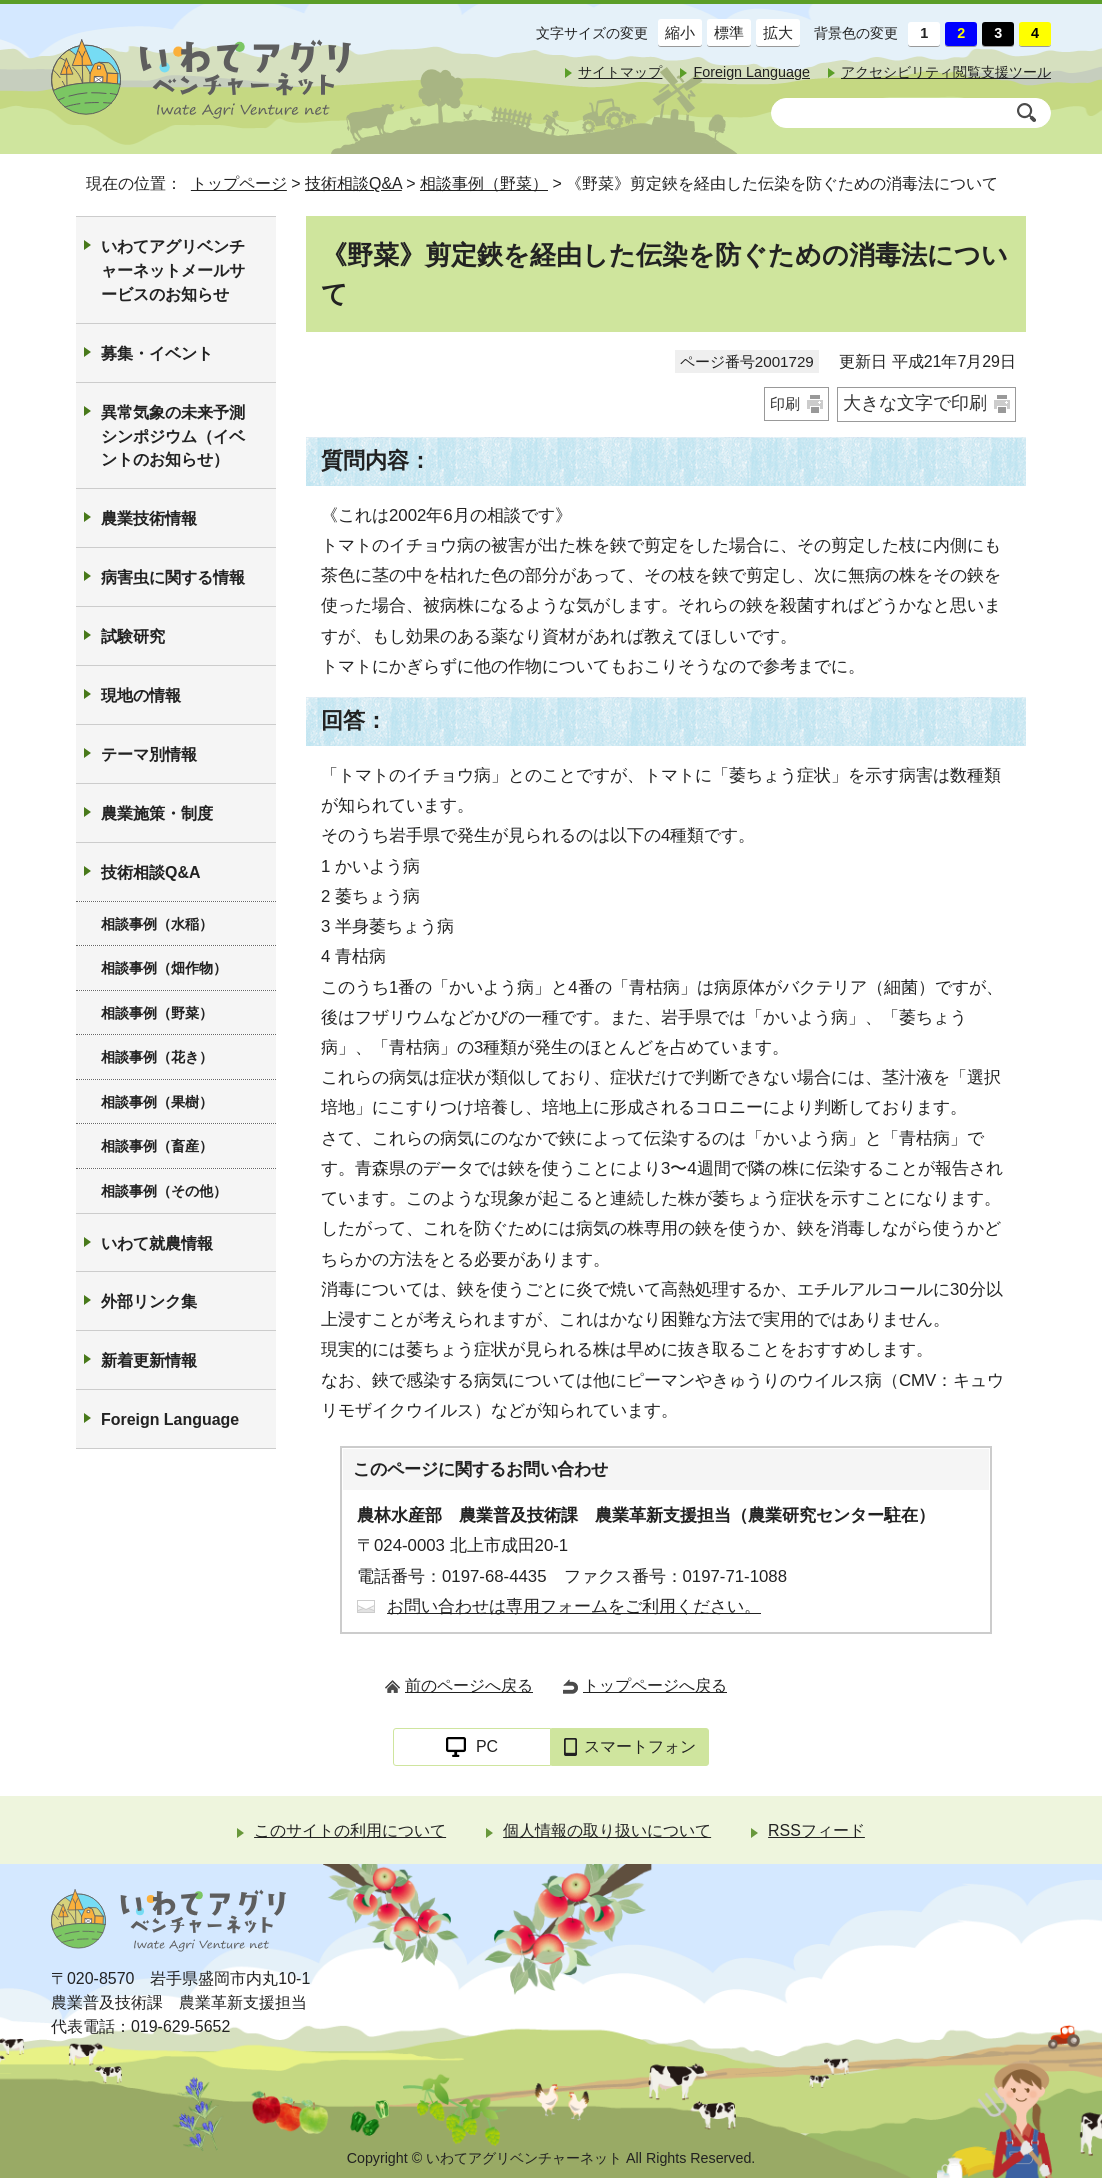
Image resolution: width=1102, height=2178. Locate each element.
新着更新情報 (149, 1360)
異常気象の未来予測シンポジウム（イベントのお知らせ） (173, 436)
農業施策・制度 (157, 813)
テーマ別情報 (149, 754)
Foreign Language (751, 72)
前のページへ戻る (469, 1685)
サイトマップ (620, 72)
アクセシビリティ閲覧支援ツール (946, 72)
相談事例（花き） (157, 1057)
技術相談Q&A (353, 183)
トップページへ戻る (655, 1685)
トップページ (239, 183)
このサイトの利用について (350, 1830)
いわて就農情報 (157, 1243)
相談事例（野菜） (484, 183)
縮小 (676, 33)
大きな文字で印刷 (915, 403)
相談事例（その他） (164, 1191)
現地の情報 (141, 695)
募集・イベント (157, 353)
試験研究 (133, 636)
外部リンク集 (149, 1301)
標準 (725, 33)
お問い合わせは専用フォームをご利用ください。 (574, 1606)
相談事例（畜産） (157, 1146)
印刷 (785, 403)
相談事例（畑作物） (164, 968)
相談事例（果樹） (157, 1102)
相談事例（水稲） (157, 924)
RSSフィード (816, 1830)
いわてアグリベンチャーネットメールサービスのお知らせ (173, 270)
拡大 (774, 33)
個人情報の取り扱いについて (607, 1830)
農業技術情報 (149, 518)
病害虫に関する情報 (173, 577)
